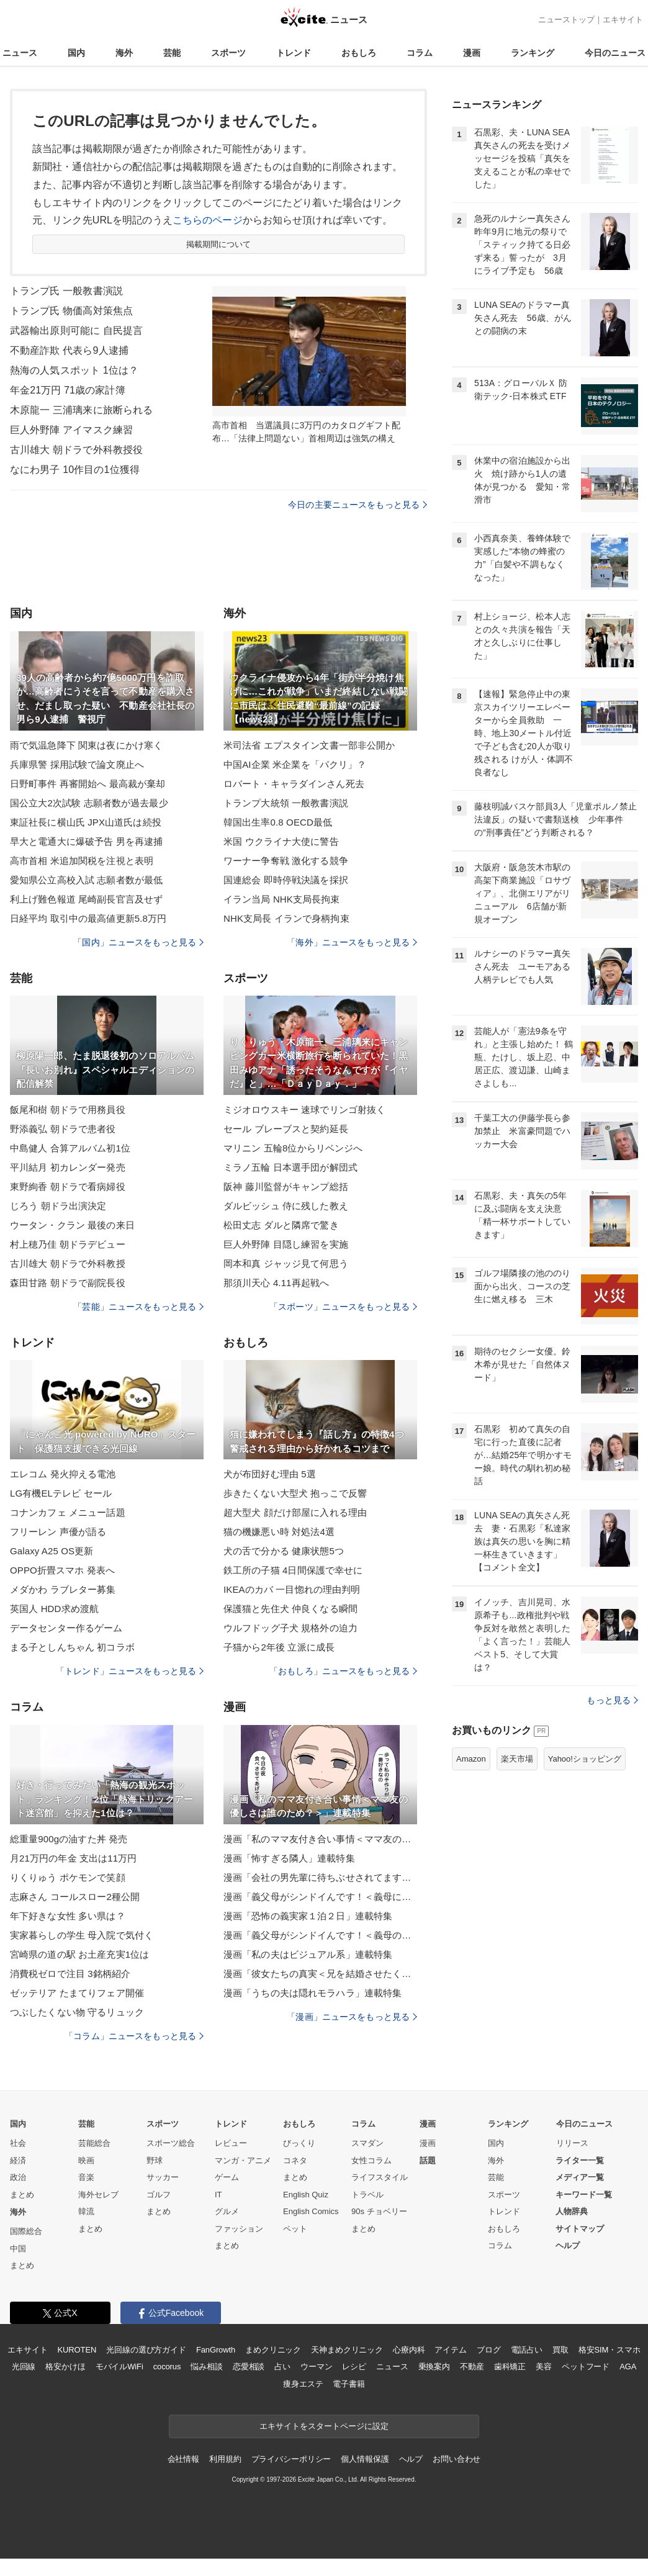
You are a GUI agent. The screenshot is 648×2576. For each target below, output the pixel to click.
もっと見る (612, 1700)
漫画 (471, 53)
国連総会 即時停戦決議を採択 (285, 880)
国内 (76, 53)
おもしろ (358, 53)
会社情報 (183, 2459)
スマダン (367, 2143)
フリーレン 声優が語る (58, 1531)
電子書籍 (348, 2384)
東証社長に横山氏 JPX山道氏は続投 (85, 822)
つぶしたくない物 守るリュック (77, 2012)
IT (218, 2194)
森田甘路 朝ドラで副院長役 (67, 1282)
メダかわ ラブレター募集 (63, 1589)
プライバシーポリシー (291, 2459)
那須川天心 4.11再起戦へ (276, 1282)
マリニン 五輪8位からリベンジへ (292, 1148)
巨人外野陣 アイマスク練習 (71, 430)
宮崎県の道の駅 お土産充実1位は (79, 1954)
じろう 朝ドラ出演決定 (58, 1205)
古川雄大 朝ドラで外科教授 (67, 1263)
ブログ (489, 2349)
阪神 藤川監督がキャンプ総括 (285, 1186)
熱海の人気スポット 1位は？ (74, 370)
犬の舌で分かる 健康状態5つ (283, 1551)
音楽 (86, 2177)
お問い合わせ (456, 2459)
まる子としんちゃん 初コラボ (72, 1647)
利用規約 (225, 2459)
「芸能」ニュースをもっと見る (138, 1307)
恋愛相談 (248, 2366)
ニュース (19, 53)
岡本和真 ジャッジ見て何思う (285, 1263)
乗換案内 (434, 2366)
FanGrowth (215, 2349)
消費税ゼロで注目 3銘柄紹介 (70, 1973)
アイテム (450, 2349)
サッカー (162, 2177)
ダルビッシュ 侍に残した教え (285, 1205)
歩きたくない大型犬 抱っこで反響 (295, 1493)
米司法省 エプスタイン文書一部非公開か (309, 745)
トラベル (367, 2194)
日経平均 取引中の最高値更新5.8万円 (88, 918)
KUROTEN (77, 2349)
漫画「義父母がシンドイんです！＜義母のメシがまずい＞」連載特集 (320, 1935)
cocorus (167, 2366)
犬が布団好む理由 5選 (269, 1474)
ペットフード (586, 2366)
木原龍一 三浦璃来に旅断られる (81, 410)
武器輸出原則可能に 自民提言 (76, 330)
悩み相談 (206, 2366)
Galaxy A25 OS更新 (51, 1551)
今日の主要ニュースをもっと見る (357, 505)
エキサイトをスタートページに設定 (324, 2426)
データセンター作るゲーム (66, 1628)
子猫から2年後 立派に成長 (279, 1647)
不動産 (472, 2366)
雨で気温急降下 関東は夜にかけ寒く (86, 745)
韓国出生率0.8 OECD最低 (277, 822)
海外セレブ (98, 2194)
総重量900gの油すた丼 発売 (68, 1839)
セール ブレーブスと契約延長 (285, 1129)
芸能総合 (94, 2143)
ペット (295, 2228)
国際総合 (26, 2231)
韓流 (86, 2211)
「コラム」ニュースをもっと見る (134, 2036)
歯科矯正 (510, 2366)
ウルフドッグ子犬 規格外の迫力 (290, 1628)
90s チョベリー (379, 2211)
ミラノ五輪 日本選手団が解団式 (290, 1167)
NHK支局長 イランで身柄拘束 (286, 918)
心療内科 (409, 2349)
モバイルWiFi (119, 2366)
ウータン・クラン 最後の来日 (72, 1225)
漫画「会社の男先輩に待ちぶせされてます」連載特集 (320, 1877)
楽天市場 (517, 1758)
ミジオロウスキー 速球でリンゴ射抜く (304, 1109)
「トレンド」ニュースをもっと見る (130, 1671)
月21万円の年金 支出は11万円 (73, 1858)
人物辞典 (572, 2211)
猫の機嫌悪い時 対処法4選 (279, 1531)
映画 (86, 2160)
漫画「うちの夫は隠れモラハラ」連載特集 (312, 1993)
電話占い (526, 2349)
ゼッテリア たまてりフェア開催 (77, 1993)
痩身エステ (303, 2384)
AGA (627, 2366)
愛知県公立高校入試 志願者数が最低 (86, 880)
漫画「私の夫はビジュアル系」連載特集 (307, 1954)
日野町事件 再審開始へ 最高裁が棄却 (88, 783)
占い (282, 2366)
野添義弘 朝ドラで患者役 (63, 1129)
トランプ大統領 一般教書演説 (285, 803)
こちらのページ (208, 220)
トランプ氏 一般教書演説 (66, 291)
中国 (18, 2248)
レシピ (354, 2366)
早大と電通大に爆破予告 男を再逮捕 (86, 841)
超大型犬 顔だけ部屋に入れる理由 (295, 1512)
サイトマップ (580, 2228)
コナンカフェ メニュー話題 (67, 1512)
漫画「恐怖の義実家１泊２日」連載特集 (307, 1916)
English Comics (311, 2211)
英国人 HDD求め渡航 (54, 1608)
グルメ (227, 2211)
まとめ (22, 2194)
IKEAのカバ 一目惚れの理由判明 (291, 1589)
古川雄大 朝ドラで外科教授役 (76, 449)
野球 (154, 2160)
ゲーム (227, 2177)
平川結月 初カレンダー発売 (67, 1167)
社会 (18, 2143)
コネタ (295, 2160)
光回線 (24, 2366)
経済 (18, 2160)
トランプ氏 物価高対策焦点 (71, 310)
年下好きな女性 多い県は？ (67, 1916)
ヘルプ (568, 2245)
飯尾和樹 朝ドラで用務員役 (67, 1109)
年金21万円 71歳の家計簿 (67, 390)
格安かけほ (65, 2366)
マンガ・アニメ (243, 2160)
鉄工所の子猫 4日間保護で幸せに (292, 1570)
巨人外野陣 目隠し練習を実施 (285, 1244)
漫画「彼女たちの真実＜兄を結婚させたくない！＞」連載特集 (320, 1973)
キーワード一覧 (584, 2194)
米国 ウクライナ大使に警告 (281, 841)
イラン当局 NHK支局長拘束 (281, 899)
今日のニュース (615, 53)
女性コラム (371, 2160)
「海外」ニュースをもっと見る (352, 942)
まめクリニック (273, 2349)
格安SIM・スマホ (609, 2349)
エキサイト (623, 19)
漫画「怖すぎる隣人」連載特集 (289, 1858)
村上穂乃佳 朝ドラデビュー (67, 1244)
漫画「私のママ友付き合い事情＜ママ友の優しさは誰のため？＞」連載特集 (320, 1839)
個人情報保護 (365, 2459)
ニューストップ (566, 19)
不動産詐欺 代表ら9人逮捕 (69, 350)
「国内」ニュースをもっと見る (138, 942)
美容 (544, 2366)
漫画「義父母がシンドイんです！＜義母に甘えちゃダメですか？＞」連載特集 (320, 1896)
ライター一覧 (580, 2160)
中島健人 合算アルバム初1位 (70, 1148)
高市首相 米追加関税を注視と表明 (81, 860)
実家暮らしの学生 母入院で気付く (81, 1935)
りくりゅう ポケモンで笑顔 (67, 1877)
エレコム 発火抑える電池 (63, 1474)
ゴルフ (158, 2194)
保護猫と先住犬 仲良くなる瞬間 (290, 1608)
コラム (420, 53)
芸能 (172, 53)
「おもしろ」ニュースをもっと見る (343, 1671)
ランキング (532, 53)
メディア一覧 (580, 2177)
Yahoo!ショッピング (584, 1758)
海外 (124, 53)
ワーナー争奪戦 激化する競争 (285, 860)
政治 (18, 2177)
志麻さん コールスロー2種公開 (75, 1896)
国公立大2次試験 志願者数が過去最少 (89, 803)
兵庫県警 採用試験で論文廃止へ (77, 764)
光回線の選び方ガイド (146, 2349)
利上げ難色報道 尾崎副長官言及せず (86, 899)
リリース (572, 2143)
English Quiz (305, 2194)
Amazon (471, 1758)
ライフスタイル (379, 2177)
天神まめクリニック (347, 2349)
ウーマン (316, 2366)
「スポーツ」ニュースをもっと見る (343, 1307)
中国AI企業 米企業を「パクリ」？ (294, 764)
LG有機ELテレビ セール (61, 1493)
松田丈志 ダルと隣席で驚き (281, 1225)
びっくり (299, 2143)
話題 (428, 2160)
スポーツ (228, 53)
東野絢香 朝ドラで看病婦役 (67, 1186)
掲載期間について (218, 244)
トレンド (293, 53)
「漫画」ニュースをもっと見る (352, 2017)
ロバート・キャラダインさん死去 (293, 783)
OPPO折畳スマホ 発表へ (62, 1570)
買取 (560, 2349)
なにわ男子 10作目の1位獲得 (75, 469)
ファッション (239, 2228)
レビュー (231, 2143)
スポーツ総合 (170, 2143)
